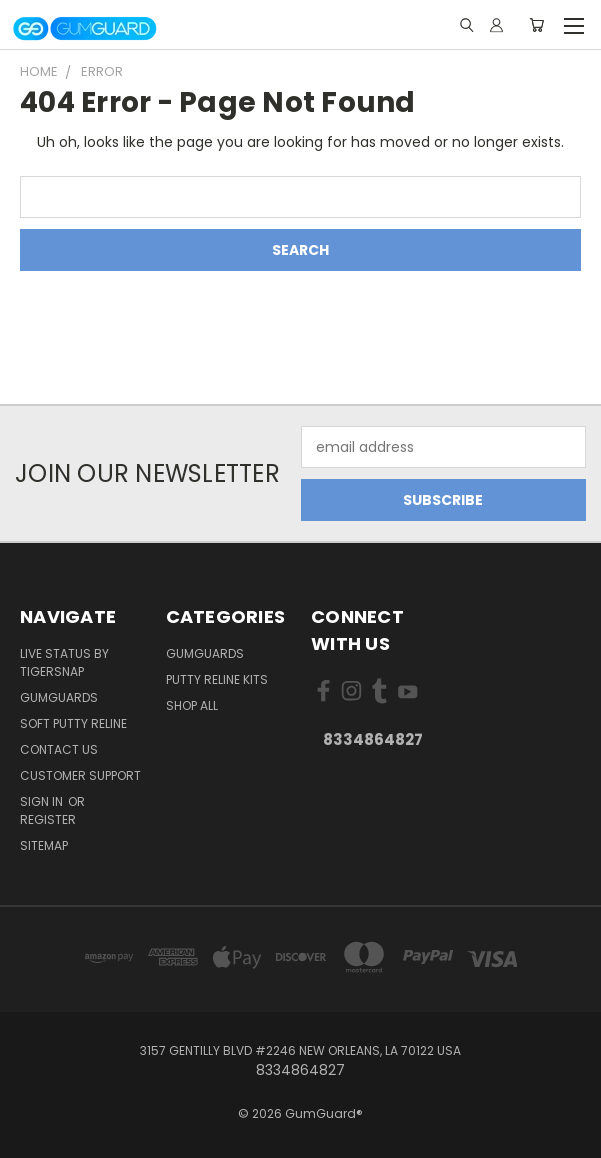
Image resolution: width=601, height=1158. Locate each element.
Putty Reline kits (217, 679)
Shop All (192, 705)
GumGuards (59, 697)
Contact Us (59, 749)
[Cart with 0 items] (536, 25)
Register (48, 819)
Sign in (43, 801)
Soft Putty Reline (73, 723)
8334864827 (373, 739)
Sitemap (44, 845)
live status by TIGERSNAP (64, 662)
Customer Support (80, 775)
